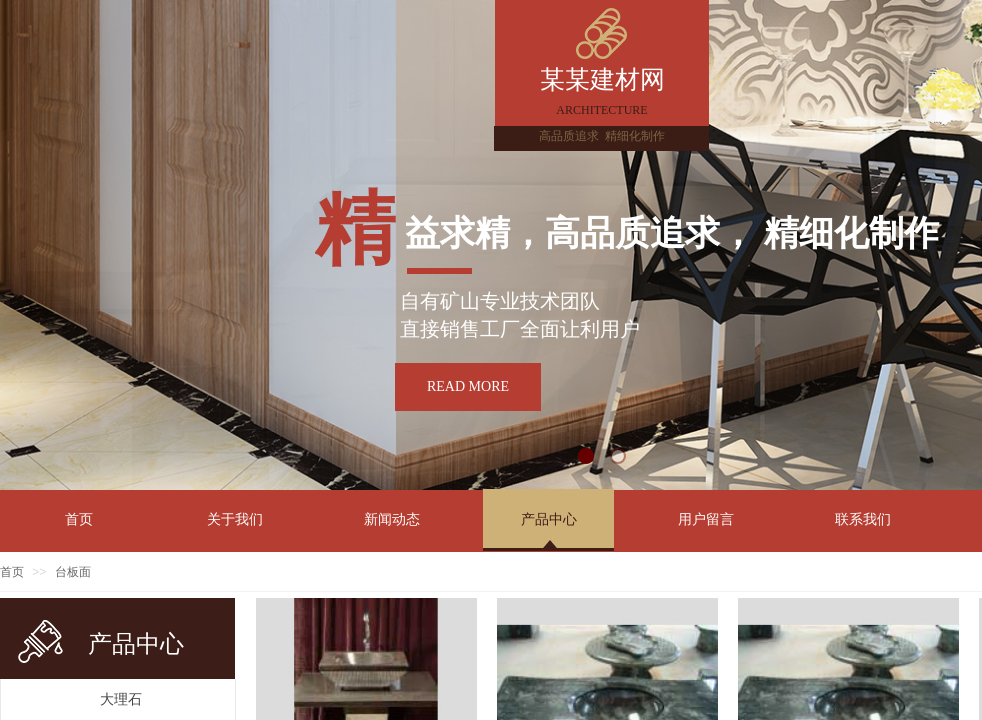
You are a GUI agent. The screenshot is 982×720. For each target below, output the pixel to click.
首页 (12, 572)
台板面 (73, 572)
